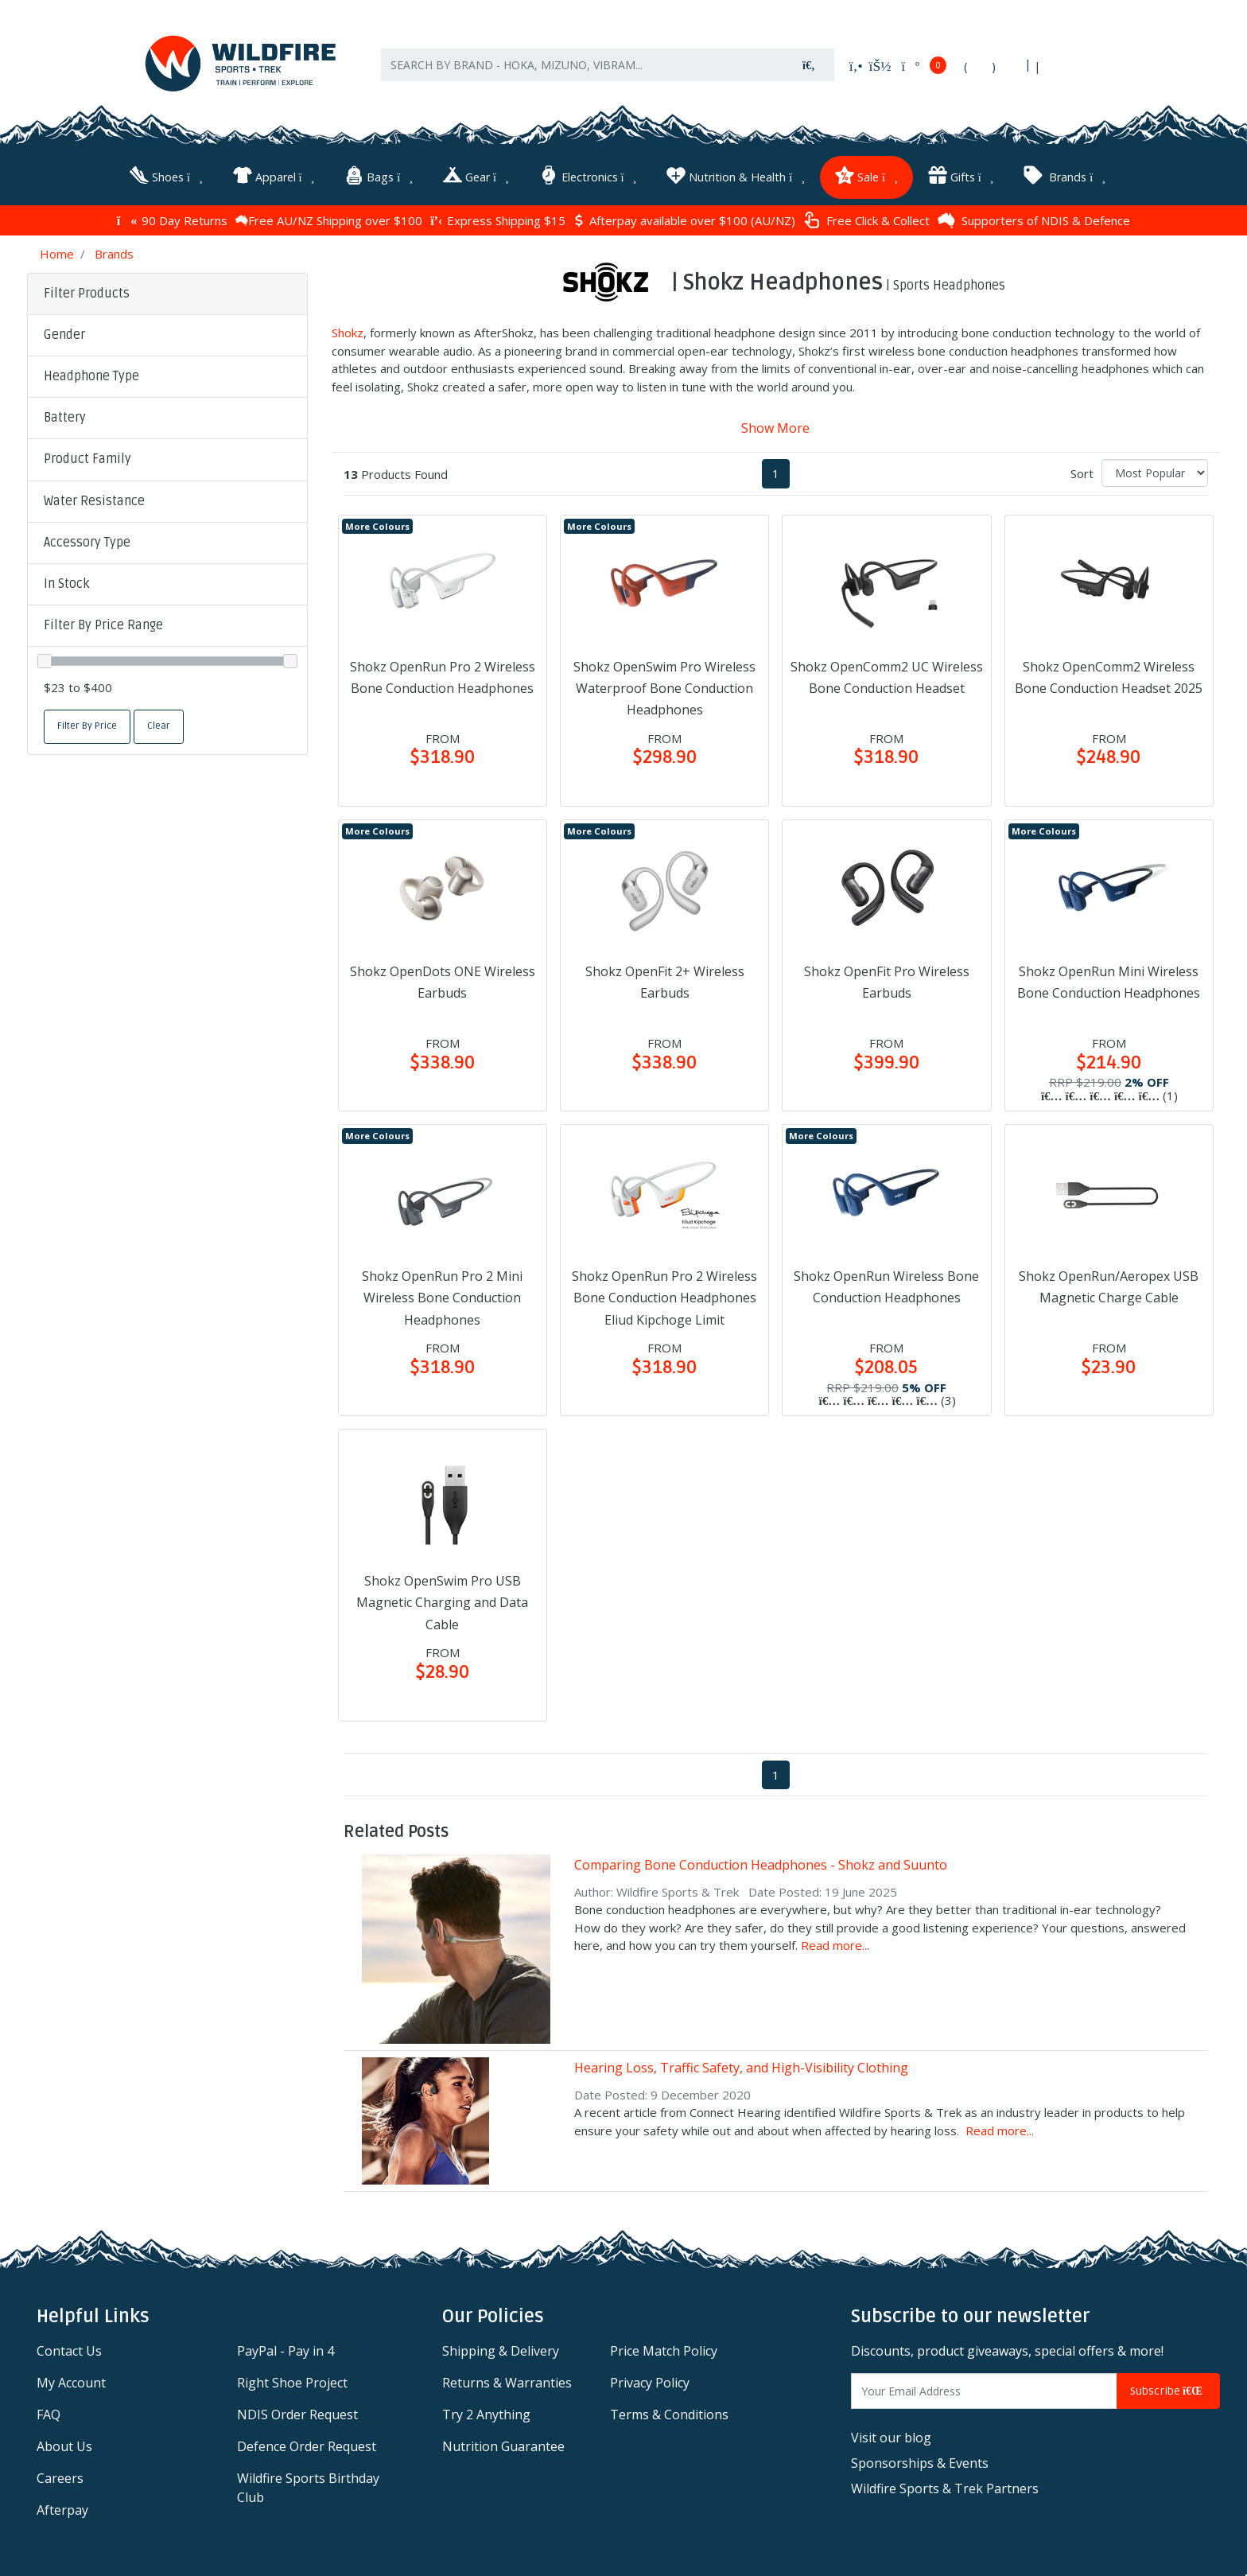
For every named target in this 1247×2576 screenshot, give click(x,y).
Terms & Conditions (669, 2411)
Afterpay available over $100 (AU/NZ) (684, 217)
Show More (775, 425)
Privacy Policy (650, 2379)
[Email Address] (984, 2388)
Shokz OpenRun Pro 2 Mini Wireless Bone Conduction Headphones (442, 1294)
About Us (64, 2443)
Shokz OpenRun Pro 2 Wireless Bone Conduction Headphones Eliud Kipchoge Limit (664, 1294)
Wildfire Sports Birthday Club (308, 2484)
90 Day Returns (172, 217)
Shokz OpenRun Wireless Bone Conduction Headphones (886, 1283)
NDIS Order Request (297, 2411)
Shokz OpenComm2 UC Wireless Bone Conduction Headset (887, 674)
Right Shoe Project (292, 2379)
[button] (167, 332)
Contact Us (69, 2347)
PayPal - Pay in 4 (285, 2347)
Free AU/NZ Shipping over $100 (328, 217)
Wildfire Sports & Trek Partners (945, 2485)
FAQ (48, 2411)
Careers (60, 2475)
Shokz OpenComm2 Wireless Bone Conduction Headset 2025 (1108, 674)
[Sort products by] (1154, 470)
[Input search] (583, 71)
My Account (71, 2379)
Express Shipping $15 (497, 217)
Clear (158, 723)
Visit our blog (891, 2434)
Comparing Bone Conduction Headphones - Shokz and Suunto (760, 1862)
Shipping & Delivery (500, 2347)
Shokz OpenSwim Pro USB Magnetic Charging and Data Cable (442, 1599)
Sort (1082, 470)
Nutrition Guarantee (503, 2443)
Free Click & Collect (866, 217)
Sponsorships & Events (920, 2460)
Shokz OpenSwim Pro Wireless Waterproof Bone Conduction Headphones (664, 685)
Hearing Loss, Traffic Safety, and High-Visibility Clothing (741, 2064)
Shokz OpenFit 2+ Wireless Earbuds (664, 978)
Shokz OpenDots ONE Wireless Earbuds (442, 978)
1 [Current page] (775, 470)
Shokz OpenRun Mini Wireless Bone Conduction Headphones (1108, 978)
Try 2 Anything (486, 2411)
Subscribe (1168, 2388)
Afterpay (62, 2507)
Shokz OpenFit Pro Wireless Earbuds (886, 978)
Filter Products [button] (87, 290)
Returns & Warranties (507, 2379)
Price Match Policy (663, 2347)
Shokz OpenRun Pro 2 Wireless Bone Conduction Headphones (442, 674)
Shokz (347, 329)
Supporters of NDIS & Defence (1034, 217)
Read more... (835, 1942)
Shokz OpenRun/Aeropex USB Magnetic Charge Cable (1108, 1283)
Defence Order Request (306, 2443)
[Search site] (808, 71)
